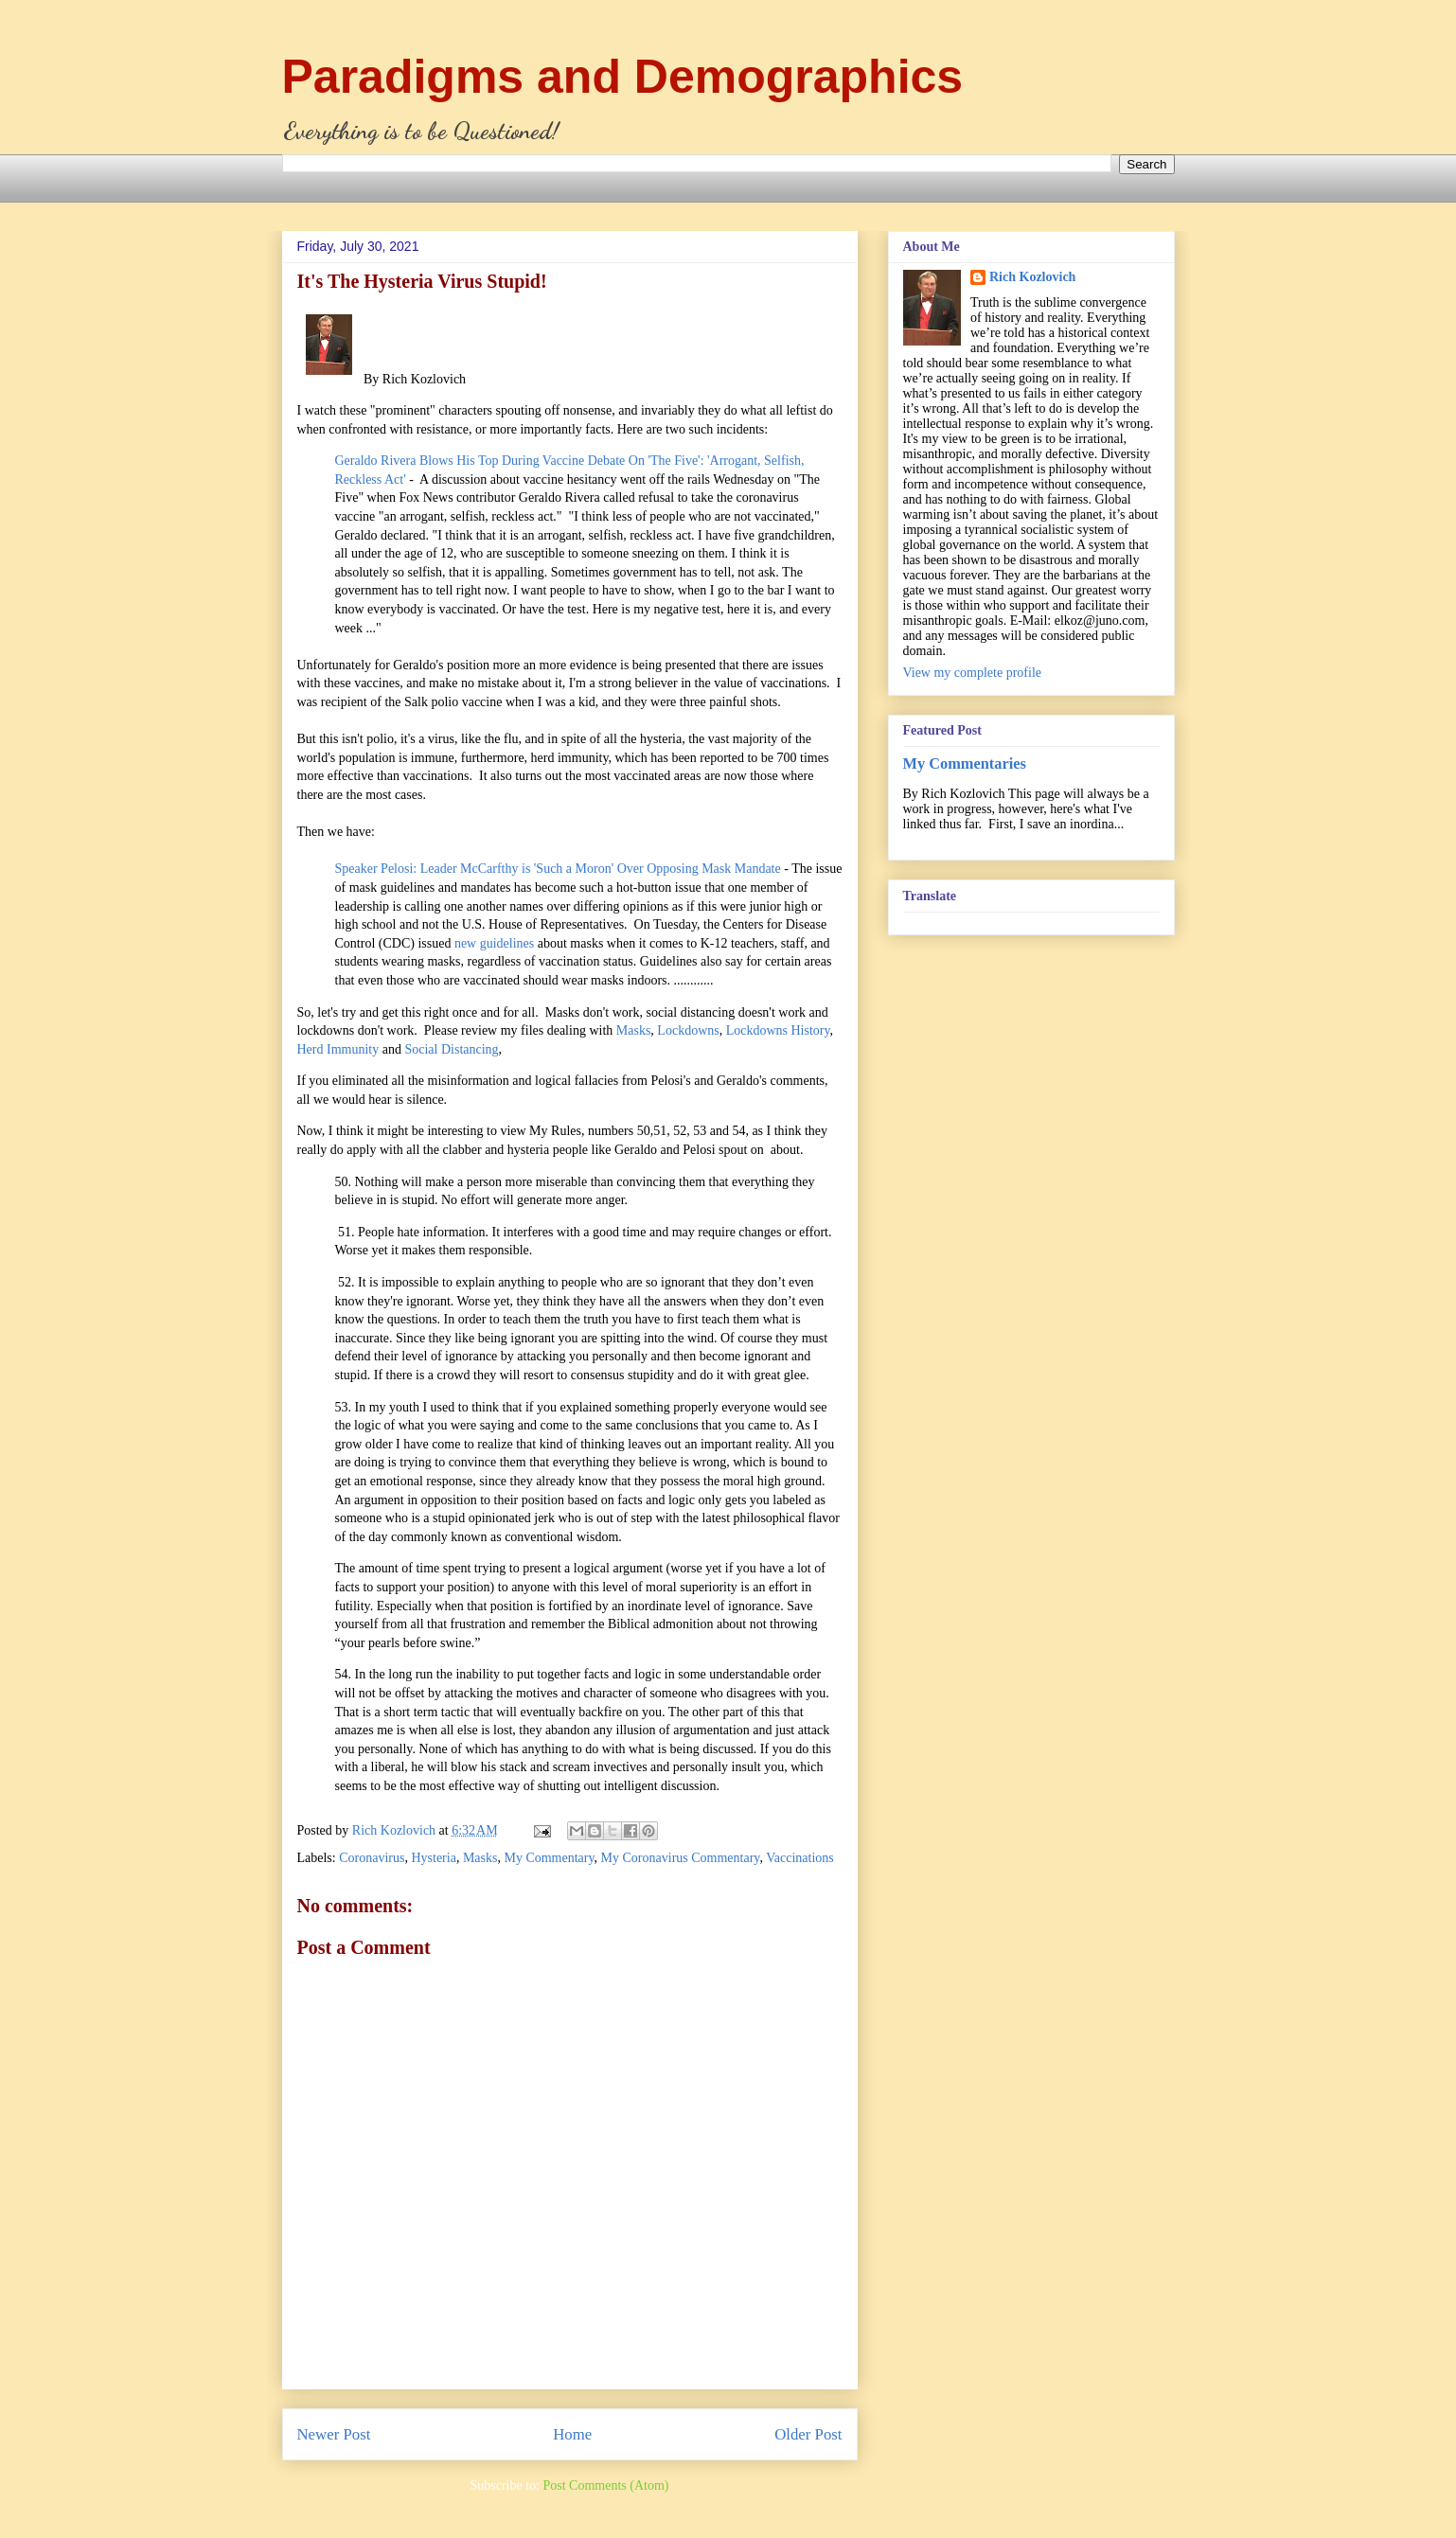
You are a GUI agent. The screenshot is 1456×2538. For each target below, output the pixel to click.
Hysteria (433, 1858)
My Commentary (549, 1858)
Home (572, 2434)
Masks (633, 1030)
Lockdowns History (778, 1030)
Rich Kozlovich (1032, 277)
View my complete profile (972, 673)
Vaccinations (800, 1858)
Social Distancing (451, 1049)
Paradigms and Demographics (623, 76)
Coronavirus (371, 1858)
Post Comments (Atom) (605, 2485)
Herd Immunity (338, 1049)
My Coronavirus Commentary (680, 1858)
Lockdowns (688, 1030)
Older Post (808, 2434)
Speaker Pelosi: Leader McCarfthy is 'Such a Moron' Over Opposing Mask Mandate (558, 868)
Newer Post (334, 2434)
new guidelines (494, 943)
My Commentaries (964, 763)
